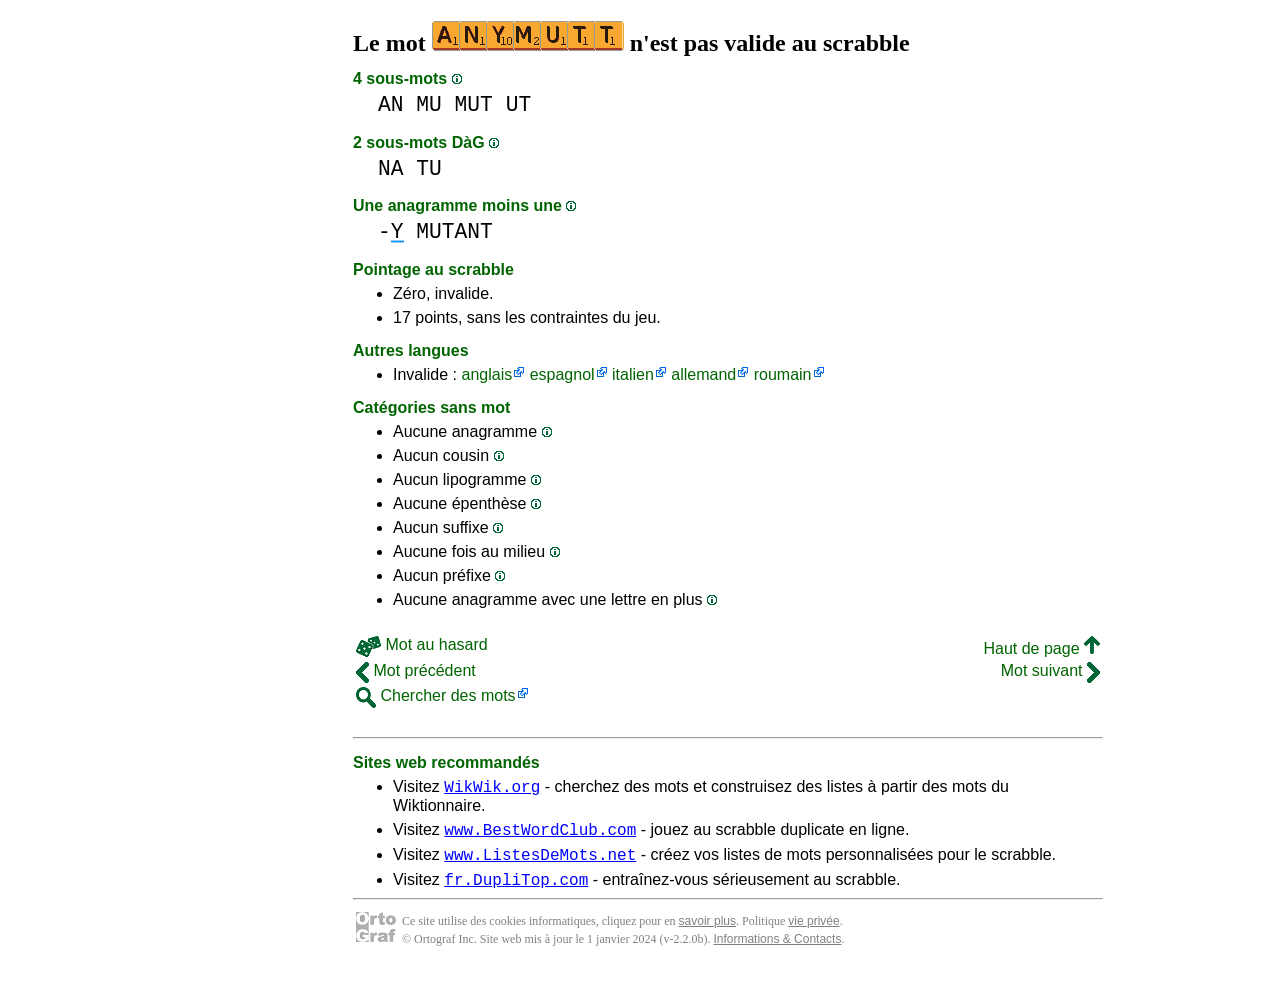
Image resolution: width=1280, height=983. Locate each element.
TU (429, 168)
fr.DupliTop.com (516, 891)
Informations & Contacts (777, 951)
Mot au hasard (422, 644)
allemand (703, 374)
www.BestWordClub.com (540, 835)
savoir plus (707, 933)
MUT (474, 104)
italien (633, 374)
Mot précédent (416, 670)
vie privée (813, 933)
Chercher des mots (436, 695)
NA (391, 168)
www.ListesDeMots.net (540, 863)
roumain (783, 374)
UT (519, 104)
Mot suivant (1050, 670)
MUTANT (454, 231)
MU (429, 104)
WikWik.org (492, 789)
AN (391, 104)
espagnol (562, 374)
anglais (486, 374)
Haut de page (1041, 648)
